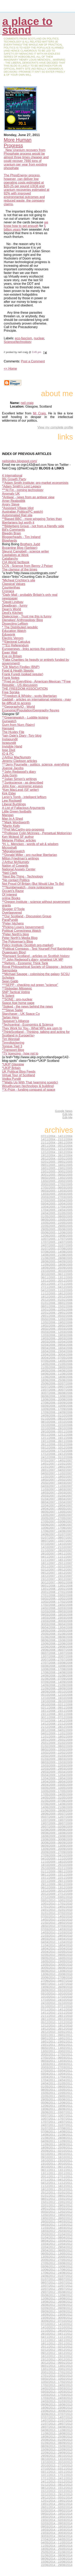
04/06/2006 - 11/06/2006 (56, 1373)
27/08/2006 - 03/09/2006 (56, 1402)
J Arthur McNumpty (15, 862)
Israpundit (9, 743)
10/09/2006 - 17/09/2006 (56, 1409)
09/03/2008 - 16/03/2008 (56, 1614)
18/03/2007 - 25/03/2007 (56, 1492)
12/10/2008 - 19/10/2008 (56, 1698)
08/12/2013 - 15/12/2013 (56, 2488)
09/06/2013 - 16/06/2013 (56, 2404)
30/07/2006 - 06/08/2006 (56, 1393)
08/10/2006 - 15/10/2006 (56, 1421)
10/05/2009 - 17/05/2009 (56, 1791)
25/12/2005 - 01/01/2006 (56, 1299)
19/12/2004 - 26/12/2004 (56, 1155)
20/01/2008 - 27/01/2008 (56, 1592)
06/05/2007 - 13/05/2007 (56, 1511)
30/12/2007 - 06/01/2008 (56, 1582)
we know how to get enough (26, 224)
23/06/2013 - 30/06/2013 (56, 2410)
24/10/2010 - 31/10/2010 (56, 2003)
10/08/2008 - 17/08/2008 (56, 1669)
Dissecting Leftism (15, 623)
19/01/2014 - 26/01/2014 (56, 2504)
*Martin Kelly (11, 826)
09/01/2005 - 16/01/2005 (56, 1165)
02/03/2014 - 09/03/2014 (56, 2523)
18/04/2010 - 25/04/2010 (56, 1948)
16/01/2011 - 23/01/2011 (56, 2041)
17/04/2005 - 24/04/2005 (56, 1210)
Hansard (8, 728)
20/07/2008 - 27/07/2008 (56, 1659)
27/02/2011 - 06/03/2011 (56, 2057)
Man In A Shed (12, 818)
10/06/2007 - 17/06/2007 (56, 1527)
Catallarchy (10, 558)
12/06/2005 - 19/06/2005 (56, 1235)
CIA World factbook (15, 562)
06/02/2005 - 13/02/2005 (56, 1177)
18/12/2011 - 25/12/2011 (56, 2189)
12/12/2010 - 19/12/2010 (56, 2025)
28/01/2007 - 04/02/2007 (56, 1470)
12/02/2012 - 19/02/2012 (56, 2215)
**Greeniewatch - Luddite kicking (25, 717)
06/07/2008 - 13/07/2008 (56, 1653)
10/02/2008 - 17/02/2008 (56, 1601)
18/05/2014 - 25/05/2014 (56, 2549)
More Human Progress (18, 142)
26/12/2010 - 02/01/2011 (56, 2032)
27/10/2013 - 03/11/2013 (56, 2468)
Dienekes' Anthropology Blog (22, 620)
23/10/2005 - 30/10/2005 (56, 1271)
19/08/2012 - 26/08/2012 (56, 2301)
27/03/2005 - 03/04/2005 (56, 1200)
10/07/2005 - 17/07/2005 (56, 1238)
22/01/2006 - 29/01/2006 (56, 1312)
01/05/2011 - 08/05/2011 (56, 2086)
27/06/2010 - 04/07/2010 (56, 1980)
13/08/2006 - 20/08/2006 (56, 1399)
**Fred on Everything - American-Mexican (32, 681)
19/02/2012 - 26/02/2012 (56, 2218)
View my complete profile (55, 427)
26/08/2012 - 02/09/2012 (56, 2304)
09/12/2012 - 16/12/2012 (56, 2353)
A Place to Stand (27, 25)
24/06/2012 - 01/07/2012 (56, 2276)
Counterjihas (11, 587)
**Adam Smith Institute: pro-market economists (35, 482)
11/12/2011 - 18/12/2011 (56, 2186)
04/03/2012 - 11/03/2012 (56, 2224)
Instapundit (10, 739)
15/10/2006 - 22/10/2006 (56, 1425)
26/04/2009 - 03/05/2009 (56, 1784)
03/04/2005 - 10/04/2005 (56, 1203)
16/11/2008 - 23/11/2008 (56, 1710)
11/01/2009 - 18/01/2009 (56, 1736)
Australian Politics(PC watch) (22, 511)
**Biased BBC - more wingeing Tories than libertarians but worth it (32, 520)
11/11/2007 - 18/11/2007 (56, 1560)
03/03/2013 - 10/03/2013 (56, 2391)
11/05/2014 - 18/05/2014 (56, 2545)
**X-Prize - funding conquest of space (28, 1089)
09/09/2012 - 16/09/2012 (56, 2311)
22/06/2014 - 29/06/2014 (56, 2565)
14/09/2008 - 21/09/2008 (56, 1685)
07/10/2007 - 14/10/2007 (56, 1543)
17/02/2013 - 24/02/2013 (56, 2385)
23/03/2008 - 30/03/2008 (56, 1621)
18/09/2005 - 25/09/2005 (56, 1267)
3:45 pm (36, 352)
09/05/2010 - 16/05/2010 (56, 1958)
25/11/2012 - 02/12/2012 (56, 2346)
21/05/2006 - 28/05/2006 (56, 1367)
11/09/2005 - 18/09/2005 (56, 1264)
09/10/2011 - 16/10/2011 (56, 2157)
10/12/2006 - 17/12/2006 (56, 1450)
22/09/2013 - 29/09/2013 (56, 2452)
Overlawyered (12, 912)
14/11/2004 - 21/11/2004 (56, 1139)
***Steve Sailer (12, 1010)
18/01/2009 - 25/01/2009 (56, 1739)
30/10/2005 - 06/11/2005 (56, 1274)
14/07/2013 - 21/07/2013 (56, 2420)
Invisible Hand (12, 746)
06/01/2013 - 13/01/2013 (56, 2365)
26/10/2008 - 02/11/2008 (56, 1704)
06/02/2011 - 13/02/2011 (56, 2048)
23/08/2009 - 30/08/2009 (56, 1839)
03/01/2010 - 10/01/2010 (56, 1900)
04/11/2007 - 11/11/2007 (56, 1556)
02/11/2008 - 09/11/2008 (56, 1707)
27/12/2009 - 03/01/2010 (56, 1897)
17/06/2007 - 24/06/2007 (56, 1531)
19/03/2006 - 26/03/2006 (56, 1338)
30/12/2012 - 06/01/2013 (56, 2362)
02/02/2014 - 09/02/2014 (56, 2510)
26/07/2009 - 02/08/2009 (56, 1826)
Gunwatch (9, 721)
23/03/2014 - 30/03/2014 (56, 2532)
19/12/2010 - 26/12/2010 (56, 2028)
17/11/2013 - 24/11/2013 (56, 2478)
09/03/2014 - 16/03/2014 (56, 2526)
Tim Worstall (11, 1039)
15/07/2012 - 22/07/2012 (56, 2285)
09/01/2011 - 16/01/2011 (56, 2038)
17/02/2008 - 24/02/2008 (56, 1604)
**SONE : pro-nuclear (17, 999)
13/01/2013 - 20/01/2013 (56, 2369)
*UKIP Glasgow (13, 1064)
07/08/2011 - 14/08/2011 (56, 2131)
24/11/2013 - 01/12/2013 (56, 2481)
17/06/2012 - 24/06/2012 (56, 2272)
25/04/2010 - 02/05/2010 (56, 1951)
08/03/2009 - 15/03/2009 (56, 1762)
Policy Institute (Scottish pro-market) (27, 945)
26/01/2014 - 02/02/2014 (56, 2507)
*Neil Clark (9, 873)
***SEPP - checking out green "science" (30, 985)
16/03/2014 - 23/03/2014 (56, 2529)
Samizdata (9, 970)
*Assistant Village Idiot (18, 508)
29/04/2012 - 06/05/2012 (56, 2250)
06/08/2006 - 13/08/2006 (56, 1396)
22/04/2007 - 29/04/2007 (56, 1505)
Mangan (8, 815)
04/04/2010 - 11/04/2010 (56, 1942)
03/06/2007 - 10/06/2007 (56, 1524)
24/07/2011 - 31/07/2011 (56, 2125)
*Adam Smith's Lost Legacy (21, 486)
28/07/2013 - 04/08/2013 (56, 2426)
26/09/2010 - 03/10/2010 (56, 1990)
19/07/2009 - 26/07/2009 (56, 1823)
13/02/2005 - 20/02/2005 (56, 1181)
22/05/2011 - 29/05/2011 (56, 2096)
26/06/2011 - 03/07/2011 (56, 2112)
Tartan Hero (10, 1017)
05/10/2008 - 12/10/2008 (56, 1694)
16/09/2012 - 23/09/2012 (56, 2314)
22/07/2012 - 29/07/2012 (56, 2288)
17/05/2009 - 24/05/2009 (56, 1794)
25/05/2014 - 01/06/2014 (56, 2552)
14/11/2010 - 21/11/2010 (56, 2012)
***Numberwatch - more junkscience (27, 887)
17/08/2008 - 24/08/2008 (56, 1672)
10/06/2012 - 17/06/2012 (56, 2269)
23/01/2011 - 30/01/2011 (56, 2044)
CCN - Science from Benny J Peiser (27, 566)
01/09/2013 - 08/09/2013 (56, 2443)
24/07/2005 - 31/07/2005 (56, 1245)
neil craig (27, 403)
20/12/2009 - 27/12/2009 (56, 1893)
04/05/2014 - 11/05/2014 (56, 2542)
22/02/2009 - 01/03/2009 (56, 1755)
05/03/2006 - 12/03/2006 (56, 1332)
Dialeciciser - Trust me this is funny (26, 616)
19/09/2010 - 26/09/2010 (56, 1987)
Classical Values (13, 584)
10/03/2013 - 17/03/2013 (56, 2394)
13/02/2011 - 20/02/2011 (56, 2051)
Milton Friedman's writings (20, 858)
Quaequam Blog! (14, 952)
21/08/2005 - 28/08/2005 (56, 1258)
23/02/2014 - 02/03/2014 (56, 2520)
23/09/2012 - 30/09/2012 (56, 2317)
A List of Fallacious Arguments (23, 808)
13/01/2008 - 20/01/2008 (56, 1588)
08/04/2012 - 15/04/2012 (56, 2240)
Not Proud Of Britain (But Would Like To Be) (33, 883)
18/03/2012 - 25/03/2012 (56, 2231)
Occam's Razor (13, 891)
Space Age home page (18, 1003)
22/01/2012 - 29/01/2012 (56, 2205)
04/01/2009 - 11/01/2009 (56, 1733)
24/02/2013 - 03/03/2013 (56, 2388)
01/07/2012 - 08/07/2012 (56, 2279)
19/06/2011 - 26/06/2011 (56, 2109)
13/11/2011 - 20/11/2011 (56, 2173)
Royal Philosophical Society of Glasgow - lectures (37, 967)
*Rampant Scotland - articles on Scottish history (36, 956)
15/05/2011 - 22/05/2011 (56, 2093)
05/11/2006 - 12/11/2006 (56, 1434)
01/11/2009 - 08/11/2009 (56, 1871)
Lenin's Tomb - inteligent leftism (24, 797)
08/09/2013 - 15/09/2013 (56, 2446)
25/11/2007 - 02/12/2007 (56, 1566)
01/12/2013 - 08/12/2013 (56, 2484)
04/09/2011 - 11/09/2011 (56, 2141)
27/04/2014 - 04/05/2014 (56, 2539)
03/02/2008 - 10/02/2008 (56, 1598)
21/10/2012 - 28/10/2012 (56, 2330)
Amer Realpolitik (13, 501)
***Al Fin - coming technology (22, 490)
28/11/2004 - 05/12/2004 (56, 1145)
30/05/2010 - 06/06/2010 (56, 1967)
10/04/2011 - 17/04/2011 (56, 2077)
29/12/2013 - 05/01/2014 (56, 2497)
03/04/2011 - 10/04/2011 (56, 2073)
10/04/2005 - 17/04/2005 (56, 1206)
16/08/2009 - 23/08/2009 (56, 1836)
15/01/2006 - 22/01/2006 (56, 1309)
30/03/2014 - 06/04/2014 (56, 2536)
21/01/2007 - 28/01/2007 (56, 1466)
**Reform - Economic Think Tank (25, 963)
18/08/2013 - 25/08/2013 (56, 2436)
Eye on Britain (12, 656)
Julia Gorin (9, 775)
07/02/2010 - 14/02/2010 (56, 1916)
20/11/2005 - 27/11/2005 (56, 1283)
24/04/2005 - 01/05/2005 (56, 1213)
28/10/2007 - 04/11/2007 (56, 1553)
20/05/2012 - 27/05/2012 (56, 2260)
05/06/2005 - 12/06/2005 (56, 1232)
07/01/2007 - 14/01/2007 (56, 1460)
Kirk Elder (9, 793)
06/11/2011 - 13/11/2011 (56, 2170)
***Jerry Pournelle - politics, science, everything (35, 764)
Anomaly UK (11, 493)
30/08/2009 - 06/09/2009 (56, 1842)
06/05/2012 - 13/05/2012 (56, 2253)
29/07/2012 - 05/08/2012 (56, 2292)
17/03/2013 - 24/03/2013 (56, 2398)
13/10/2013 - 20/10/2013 (56, 2462)
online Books (11, 898)
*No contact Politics (16, 880)
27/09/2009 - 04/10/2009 (56, 1855)
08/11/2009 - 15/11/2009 (56, 1874)
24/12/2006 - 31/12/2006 (56, 1457)
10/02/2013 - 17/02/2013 (56, 2382)
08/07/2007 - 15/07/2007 (56, 1540)
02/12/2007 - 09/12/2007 (56, 1569)
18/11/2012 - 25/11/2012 (56, 2343)
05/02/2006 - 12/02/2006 (56, 1319)
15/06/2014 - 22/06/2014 (56, 2561)
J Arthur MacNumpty (16, 757)
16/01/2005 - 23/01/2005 (56, 1168)
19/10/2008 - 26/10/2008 (56, 1701)
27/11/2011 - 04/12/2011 (56, 2179)
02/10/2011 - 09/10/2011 (56, 2154)
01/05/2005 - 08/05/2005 (56, 1216)
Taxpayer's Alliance (15, 1021)
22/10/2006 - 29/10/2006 (56, 1428)
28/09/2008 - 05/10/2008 (56, 1691)
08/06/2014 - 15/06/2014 (56, 2558)
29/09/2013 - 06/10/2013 (56, 2455)
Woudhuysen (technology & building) (28, 1086)
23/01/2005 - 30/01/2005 (56, 1171)
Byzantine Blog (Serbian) (19, 547)
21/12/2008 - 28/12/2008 (56, 1727)
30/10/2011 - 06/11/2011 (56, 2166)
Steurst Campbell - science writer (25, 551)
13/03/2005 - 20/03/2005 (56, 1193)
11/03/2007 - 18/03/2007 (56, 1489)
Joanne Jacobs (13, 768)
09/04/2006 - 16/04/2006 (56, 1348)
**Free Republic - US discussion (36, 683)
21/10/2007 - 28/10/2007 (56, 1550)
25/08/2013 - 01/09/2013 (56, 2439)
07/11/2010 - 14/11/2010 (56, 2009)
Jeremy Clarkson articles (19, 761)
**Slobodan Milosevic (17, 988)
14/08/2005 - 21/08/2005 (56, 1254)
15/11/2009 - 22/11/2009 (56, 1877)
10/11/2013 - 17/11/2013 (56, 2475)
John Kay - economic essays (22, 786)
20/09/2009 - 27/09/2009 (56, 1852)
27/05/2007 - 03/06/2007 (56, 1521)
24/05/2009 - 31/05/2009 (56, 1797)
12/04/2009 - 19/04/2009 (56, 1778)
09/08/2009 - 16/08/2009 (56, 1832)
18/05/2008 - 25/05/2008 (56, 1630)
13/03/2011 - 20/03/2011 (56, 2064)
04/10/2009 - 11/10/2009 (56, 1858)
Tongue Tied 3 (12, 1046)
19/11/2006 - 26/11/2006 (56, 1441)
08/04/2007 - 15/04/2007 (56, 1502)
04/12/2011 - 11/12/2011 (56, 2182)
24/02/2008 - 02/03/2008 (56, 1608)
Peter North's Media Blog (19, 938)
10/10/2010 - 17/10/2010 (56, 1996)
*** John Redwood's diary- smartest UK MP (32, 959)
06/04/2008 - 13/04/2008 (56, 1627)
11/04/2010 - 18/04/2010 (56, 1945)
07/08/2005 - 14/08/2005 (56, 1251)
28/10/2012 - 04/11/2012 (56, 2333)
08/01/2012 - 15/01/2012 (56, 2199)
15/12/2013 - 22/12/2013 (56, 2491)
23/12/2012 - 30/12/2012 (56, 2359)
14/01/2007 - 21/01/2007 (56, 1463)
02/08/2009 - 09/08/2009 (56, 1829)
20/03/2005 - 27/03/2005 (56, 1197)
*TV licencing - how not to (20, 1053)
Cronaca (8, 591)
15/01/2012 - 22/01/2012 (56, 2202)
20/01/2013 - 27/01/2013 (56, 2372)
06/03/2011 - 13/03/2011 (56, 2060)
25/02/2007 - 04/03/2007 (56, 1482)
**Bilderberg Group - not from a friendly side (33, 526)
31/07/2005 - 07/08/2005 (56, 1248)
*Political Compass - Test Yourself (26, 948)
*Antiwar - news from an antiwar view (28, 497)
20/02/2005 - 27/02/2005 (56, 1184)
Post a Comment (33, 361)
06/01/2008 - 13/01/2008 (56, 1585)
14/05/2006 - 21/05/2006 (56, 1364)
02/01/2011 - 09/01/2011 (56, 2035)
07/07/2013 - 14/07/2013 (56, 2417)
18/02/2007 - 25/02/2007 (56, 1479)
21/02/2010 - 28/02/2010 (56, 1922)
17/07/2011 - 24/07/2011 (56, 2121)
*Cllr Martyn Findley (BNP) (21, 667)
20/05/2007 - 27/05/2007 (56, 1518)
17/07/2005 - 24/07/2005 (56, 1242)
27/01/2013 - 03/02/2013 (56, 2375)
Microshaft (9, 847)
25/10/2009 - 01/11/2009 (56, 1868)
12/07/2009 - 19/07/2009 (56, 1820)
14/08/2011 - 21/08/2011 (56, 2134)
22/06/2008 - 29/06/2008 (56, 1646)
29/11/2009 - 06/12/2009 (56, 1884)
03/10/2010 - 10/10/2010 (56, 1993)
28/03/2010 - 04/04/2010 (56, 1938)
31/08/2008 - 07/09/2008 (56, 1678)
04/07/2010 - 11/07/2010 (56, 1983)
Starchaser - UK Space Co (21, 1013)
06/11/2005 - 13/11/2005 (56, 1277)
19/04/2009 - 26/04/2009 (56, 1781)
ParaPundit (10, 920)
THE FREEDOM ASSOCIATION (25, 688)
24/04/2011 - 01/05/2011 (56, 2083)
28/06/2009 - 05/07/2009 (56, 1813)
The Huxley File (13, 732)
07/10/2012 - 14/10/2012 (56, 2324)
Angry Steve (10, 504)
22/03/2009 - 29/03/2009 (56, 1768)
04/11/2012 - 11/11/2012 (56, 2337)
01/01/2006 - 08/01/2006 (56, 1303)
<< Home (10, 368)
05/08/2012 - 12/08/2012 (56, 2295)
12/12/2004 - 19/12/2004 (56, 1152)
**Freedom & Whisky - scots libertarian (29, 696)
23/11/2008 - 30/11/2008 (56, 1714)
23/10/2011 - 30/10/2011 (56, 2163)
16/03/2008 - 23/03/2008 (56, 1617)
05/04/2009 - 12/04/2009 (56, 1775)
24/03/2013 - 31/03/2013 (56, 2401)
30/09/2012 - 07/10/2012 (56, 2321)
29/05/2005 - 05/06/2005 (56, 1229)
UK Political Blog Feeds (18, 1071)
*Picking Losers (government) (23, 927)
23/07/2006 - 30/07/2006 (56, 1389)
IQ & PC (8, 753)
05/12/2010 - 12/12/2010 (56, 2022)
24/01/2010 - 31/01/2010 (56, 1910)
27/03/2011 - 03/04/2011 (56, 2070)
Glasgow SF (10, 714)
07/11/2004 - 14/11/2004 (56, 1136)
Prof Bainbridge (61, 948)
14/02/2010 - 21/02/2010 (56, 1919)
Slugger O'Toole (13, 909)
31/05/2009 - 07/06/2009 (56, 1800)
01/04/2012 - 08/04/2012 (56, 2237)
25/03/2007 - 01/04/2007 (56, 1495)
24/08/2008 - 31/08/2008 (56, 1675)
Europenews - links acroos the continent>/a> (33, 649)
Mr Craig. (40, 413)
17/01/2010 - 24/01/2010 (56, 1906)
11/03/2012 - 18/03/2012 (56, 2227)
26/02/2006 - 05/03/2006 (56, 1328)
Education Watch (14, 631)
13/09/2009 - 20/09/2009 (56, 1849)
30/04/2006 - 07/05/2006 (56, 1357)
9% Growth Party (14, 479)
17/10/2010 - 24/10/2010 (56, 1999)
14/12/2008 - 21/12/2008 (56, 1723)
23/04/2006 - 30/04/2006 (56, 1354)
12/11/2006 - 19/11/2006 (56, 1438)
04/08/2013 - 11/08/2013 (56, 2430)
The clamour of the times (19, 569)
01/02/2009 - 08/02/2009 (56, 1746)
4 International (12, 475)
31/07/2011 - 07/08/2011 (56, 2128)
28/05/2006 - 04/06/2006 (56, 1370)
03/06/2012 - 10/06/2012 (56, 2266)
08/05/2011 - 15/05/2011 (56, 2089)
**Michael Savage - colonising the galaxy (31, 974)
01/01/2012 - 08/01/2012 (56, 2195)
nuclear (39, 338)
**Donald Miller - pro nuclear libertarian (29, 855)
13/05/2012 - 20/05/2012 (56, 2256)
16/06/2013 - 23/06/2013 (56, 2407)
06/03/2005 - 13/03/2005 (56, 1190)
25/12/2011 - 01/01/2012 (56, 2192)
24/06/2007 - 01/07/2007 (56, 1534)
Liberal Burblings (14, 804)
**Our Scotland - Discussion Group (26, 916)
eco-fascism (23, 338)
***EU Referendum (15, 645)
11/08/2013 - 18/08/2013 (56, 2433)
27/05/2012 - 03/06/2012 (56, 2263)
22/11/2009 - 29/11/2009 (56, 1881)
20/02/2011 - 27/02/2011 (56, 2054)
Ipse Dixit (8, 750)
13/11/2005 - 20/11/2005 (56, 1280)
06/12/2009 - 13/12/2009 (56, 1887)
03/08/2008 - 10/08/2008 (56, 1665)
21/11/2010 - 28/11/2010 (56, 2015)
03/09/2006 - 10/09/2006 (56, 1405)
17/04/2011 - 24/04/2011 (56, 2080)
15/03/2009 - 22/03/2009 (56, 1765)
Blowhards (9, 540)
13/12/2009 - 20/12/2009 (56, 1890)
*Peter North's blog (15, 934)
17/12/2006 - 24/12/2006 (56, 1454)
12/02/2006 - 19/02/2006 (56, 1322)
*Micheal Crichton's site (18, 580)
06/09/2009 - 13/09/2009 (56, 1845)
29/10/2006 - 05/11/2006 (56, 1431)
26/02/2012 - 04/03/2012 (56, 2221)
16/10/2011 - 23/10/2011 (56, 2160)
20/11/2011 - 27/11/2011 (56, 2176)
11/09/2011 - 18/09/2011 (56, 2144)
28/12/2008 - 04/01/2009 (56, 1730)
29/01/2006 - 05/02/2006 (56, 1316)
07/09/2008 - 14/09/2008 (56, 1682)
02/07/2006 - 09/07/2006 (56, 1386)
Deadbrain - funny (14, 605)
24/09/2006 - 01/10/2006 (56, 1415)
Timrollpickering (13, 1042)
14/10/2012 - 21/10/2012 (56, 2327)
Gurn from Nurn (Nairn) (18, 724)
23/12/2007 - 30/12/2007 (56, 1579)
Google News (63, 1111)
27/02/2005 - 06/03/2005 (56, 1187)
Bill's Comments (13, 529)
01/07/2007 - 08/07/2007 (56, 1537)
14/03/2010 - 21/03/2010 (56, 1932)
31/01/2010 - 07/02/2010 (56, 1913)
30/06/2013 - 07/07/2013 (56, 2414)
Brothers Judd (30, 544)
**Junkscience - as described (22, 782)
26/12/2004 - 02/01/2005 (56, 1158)
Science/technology (18, 342)
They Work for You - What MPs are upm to (32, 1028)
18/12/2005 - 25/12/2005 (56, 1296)
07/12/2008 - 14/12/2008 (56, 1720)
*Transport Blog (13, 1050)
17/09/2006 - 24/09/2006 (56, 1412)
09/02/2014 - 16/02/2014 (56, 2513)
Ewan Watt (9, 652)
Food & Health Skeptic (18, 670)
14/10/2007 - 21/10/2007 (56, 1547)
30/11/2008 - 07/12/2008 (56, 1717)
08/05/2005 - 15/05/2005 (56, 1219)
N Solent (8, 995)
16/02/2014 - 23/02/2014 (56, 2516)
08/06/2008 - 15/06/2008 (56, 1640)
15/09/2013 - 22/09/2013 (56, 2449)
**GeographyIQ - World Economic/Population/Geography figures (30, 708)
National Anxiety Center (18, 869)
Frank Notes (10, 678)
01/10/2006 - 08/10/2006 (56, 1418)
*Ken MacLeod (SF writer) (20, 790)
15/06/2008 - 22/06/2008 (56, 1643)
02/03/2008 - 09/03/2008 (56, 1611)
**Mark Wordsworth (16, 822)
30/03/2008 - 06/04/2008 (56, 1624)
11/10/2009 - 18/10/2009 (56, 1861)
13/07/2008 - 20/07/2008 (56, 1656)
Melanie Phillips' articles (19, 840)
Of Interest (9, 894)
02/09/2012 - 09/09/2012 (56, 2308)
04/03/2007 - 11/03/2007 (56, 1486)
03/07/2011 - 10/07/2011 (56, 2115)
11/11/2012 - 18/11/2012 (56, 2340)
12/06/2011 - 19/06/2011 (56, 2105)
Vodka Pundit (11, 1078)
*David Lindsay (12, 602)
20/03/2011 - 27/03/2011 (56, 2067)
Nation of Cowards (15, 865)
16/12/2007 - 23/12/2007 (56, 1576)
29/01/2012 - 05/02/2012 (56, 2208)
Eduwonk (8, 634)
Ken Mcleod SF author (18, 836)
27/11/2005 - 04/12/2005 (56, 1287)
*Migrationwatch (13, 851)
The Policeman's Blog (17, 941)
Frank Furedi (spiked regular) (22, 674)
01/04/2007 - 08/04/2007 (56, 1499)
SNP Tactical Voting (16, 992)
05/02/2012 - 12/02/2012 (56, 2211)
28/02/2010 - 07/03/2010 (56, 1926)
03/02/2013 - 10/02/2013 (56, 2378)
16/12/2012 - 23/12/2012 (56, 2356)
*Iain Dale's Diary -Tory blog (21, 735)
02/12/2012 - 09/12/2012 (56, 2349)
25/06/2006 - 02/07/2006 (56, 1383)
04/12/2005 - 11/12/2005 (56, 1290)
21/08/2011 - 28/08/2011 (56, 2138)
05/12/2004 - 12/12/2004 (56, 1149)
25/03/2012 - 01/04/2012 (56, 2234)
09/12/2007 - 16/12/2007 (56, 1572)
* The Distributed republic (20, 627)
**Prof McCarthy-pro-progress (23, 829)
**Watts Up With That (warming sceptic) (30, 1082)
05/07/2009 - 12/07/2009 (56, 1816)
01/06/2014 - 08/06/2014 (56, 2555)
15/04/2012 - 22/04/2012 (56, 2243)
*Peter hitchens (13, 923)
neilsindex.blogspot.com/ (19, 461)
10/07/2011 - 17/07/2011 (56, 2118)
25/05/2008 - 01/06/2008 (56, 1633)
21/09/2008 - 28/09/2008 (56, 1688)
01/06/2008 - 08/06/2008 (56, 1637)
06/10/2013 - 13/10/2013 (56, 2459)
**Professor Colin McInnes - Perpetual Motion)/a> (37, 833)
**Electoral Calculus (16, 641)
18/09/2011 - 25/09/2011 (56, 2147)
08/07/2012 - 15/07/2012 (56, 2282)
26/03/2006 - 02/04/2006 (56, 1341)
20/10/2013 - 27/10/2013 (56, 2465)
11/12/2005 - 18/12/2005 (56, 1293)
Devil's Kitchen (12, 612)
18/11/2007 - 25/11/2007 (56, 1563)
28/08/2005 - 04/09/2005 (56, 1261)
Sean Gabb (10, 981)
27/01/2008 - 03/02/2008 (56, 1595)
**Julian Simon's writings (19, 779)
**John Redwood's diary (19, 771)
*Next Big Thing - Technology (22, 876)
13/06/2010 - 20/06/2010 (56, 1974)
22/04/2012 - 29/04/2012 (56, 2247)
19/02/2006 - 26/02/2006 (56, 1325)
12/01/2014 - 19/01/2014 (56, 2500)
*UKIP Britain (11, 1068)
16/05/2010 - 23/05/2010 (56, 1961)
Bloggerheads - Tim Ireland (21, 537)
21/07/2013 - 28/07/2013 (56, 2423)
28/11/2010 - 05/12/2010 (56, 2019)
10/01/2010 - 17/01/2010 (56, 1903)
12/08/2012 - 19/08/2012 (56, 2298)
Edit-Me (67, 1114)
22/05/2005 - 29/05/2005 (56, 1226)
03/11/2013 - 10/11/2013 (56, 2471)
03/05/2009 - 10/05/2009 (56, 1788)
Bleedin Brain (11, 533)
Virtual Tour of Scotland (18, 1075)
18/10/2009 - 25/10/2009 (56, 1865)
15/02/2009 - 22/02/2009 (56, 1752)
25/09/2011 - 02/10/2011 (56, 2150)
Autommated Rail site (17, 515)
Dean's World (11, 609)
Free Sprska (10, 692)
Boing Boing (11, 544)
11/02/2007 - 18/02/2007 (56, 1476)
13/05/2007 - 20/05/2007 (56, 1515)
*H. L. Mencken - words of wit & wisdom (30, 844)
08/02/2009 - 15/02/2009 (56, 1749)
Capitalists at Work (15, 555)
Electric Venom (12, 638)
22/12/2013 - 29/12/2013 (56, 2494)
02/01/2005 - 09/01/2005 (56, 1161)
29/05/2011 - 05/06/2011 (56, 2099)
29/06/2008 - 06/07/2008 (56, 1649)
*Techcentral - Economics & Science (27, 1024)
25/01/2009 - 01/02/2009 (56, 1743)
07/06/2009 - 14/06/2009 (56, 1804)
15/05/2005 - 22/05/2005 (56, 1222)
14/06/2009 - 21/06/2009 (56, 1807)
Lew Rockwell (12, 800)
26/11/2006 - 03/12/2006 (56, 1444)
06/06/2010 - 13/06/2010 (56, 1971)
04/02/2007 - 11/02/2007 (56, 1473)
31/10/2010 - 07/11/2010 (56, 2006)
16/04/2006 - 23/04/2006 (56, 1351)
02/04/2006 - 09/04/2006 (56, 1344)
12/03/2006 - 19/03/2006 (56, 1335)
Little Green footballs (16, 811)
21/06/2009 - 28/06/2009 (56, 1810)
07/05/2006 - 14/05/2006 (56, 1360)
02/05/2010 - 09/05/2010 (56, 1954)
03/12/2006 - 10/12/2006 (56, 1447)
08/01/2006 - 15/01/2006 (56, 1306)
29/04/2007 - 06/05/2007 (56, 1508)
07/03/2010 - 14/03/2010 (56, 1929)
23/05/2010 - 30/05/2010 (56, 1964)
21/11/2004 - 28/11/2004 (56, 1142)
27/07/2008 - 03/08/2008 (56, 1662)
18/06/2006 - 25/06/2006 (56, 1380)
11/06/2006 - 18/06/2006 (56, 1377)
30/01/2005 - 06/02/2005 (56, 1174)
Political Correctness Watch (21, 930)
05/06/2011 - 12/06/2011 (56, 2102)
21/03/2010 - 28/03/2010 (56, 1935)
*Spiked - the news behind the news (27, 1006)
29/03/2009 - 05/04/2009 (56, 1771)
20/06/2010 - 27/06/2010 (56, 1977)
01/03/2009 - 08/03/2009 (56, 1759)
